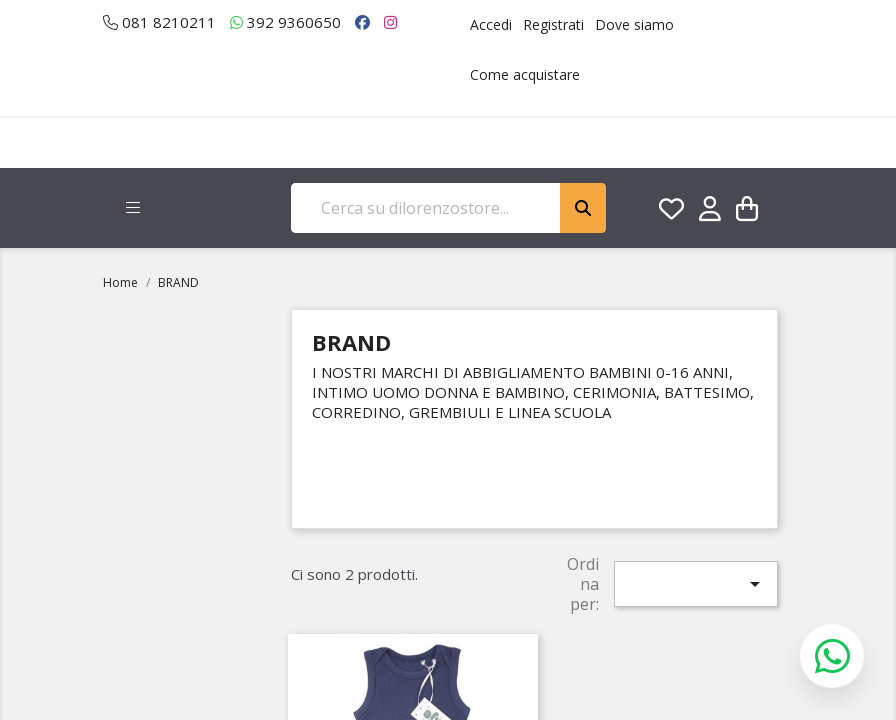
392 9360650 (285, 22)
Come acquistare (525, 74)
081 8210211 (159, 22)
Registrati (553, 24)
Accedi (491, 24)
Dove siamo (634, 24)
